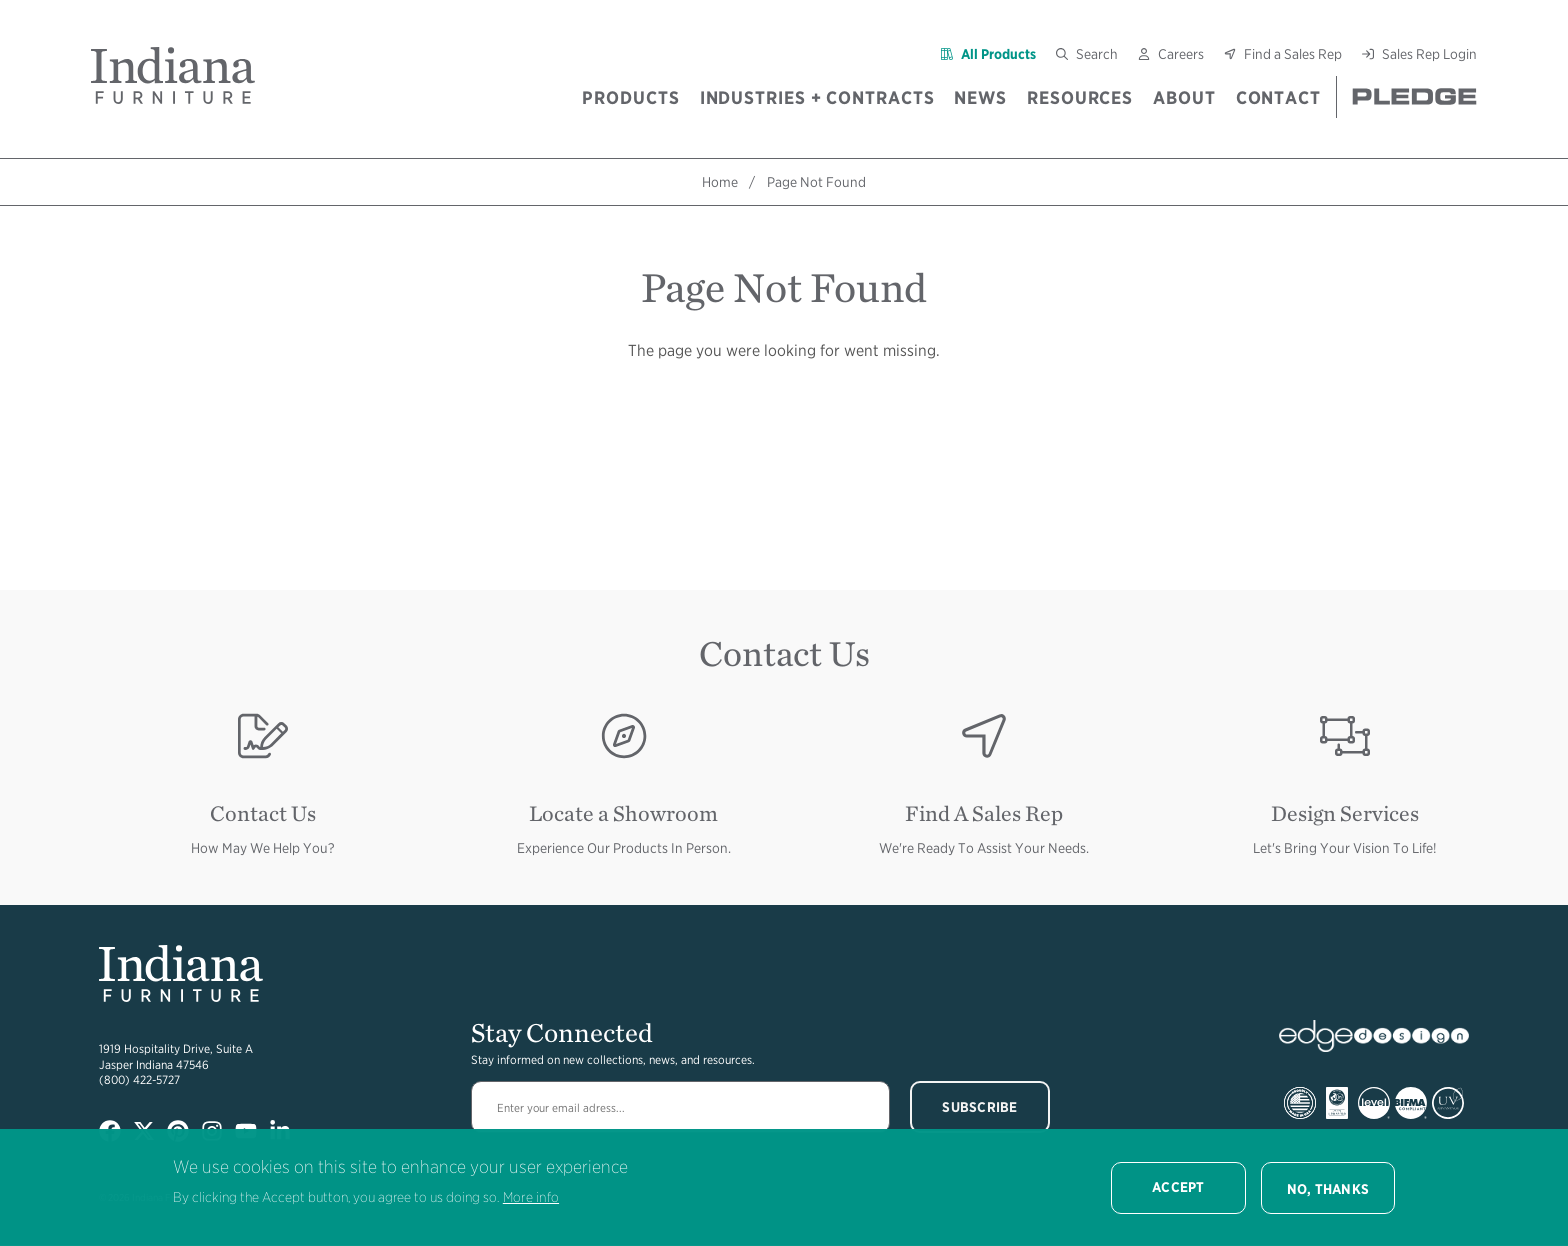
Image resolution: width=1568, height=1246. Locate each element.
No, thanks (1328, 1189)
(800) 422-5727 (139, 1079)
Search (1097, 54)
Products (630, 97)
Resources (1080, 97)
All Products (998, 54)
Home (720, 182)
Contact (1278, 97)
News (980, 97)
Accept (1178, 1187)
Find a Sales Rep (1293, 54)
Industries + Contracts (817, 97)
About (1184, 97)
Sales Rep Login (1429, 54)
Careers (1181, 54)
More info (531, 1197)
